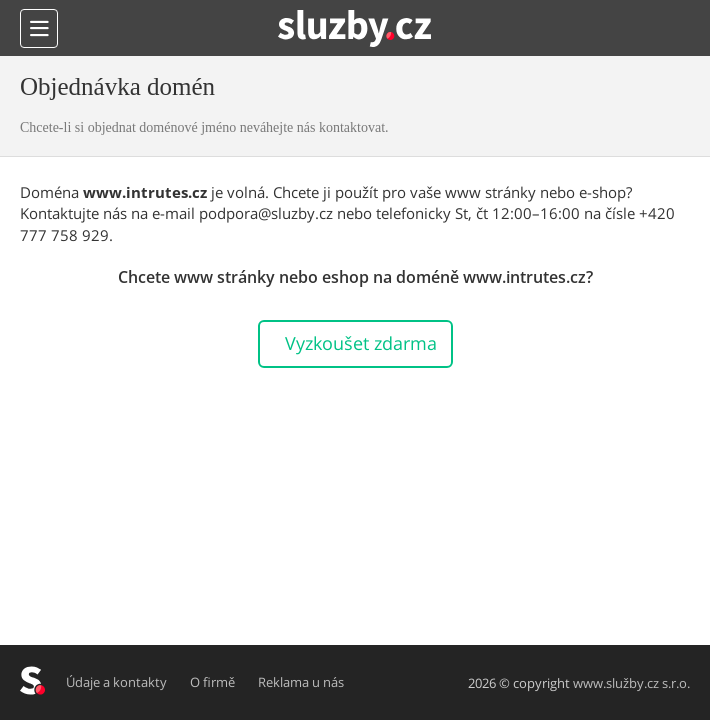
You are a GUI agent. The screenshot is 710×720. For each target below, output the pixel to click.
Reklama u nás (301, 682)
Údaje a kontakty (116, 682)
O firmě (212, 682)
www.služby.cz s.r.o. (631, 683)
